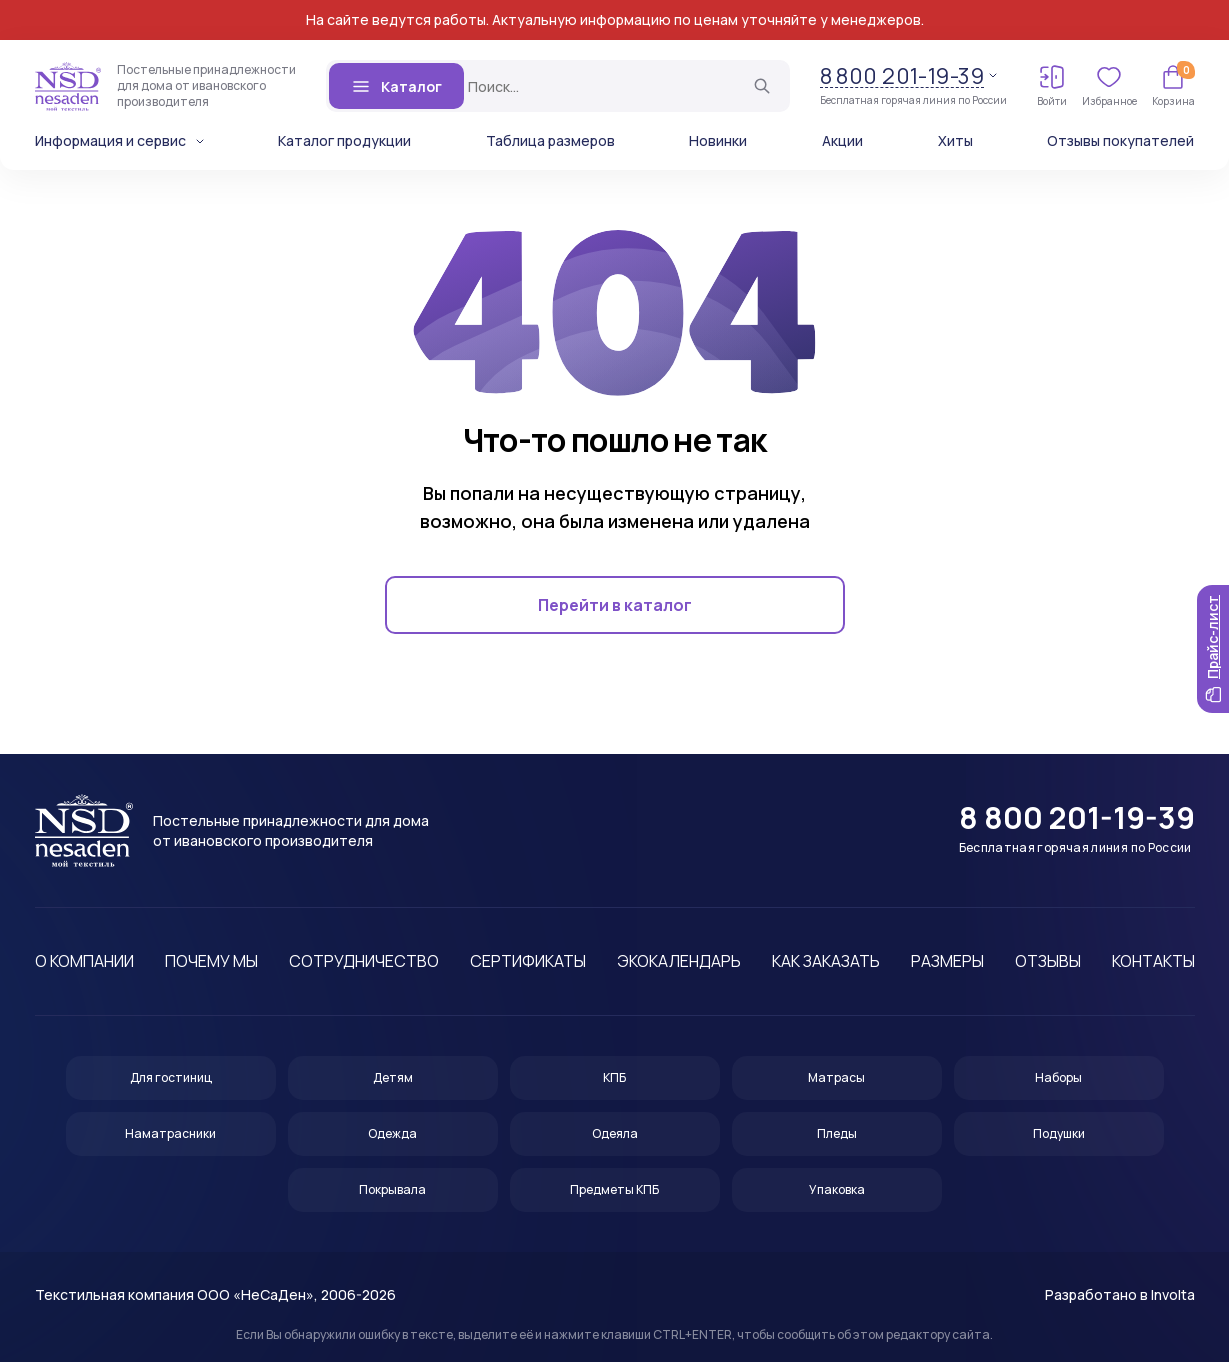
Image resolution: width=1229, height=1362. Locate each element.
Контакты (1153, 961)
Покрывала (392, 1189)
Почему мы (211, 961)
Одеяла (615, 1133)
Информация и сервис (110, 141)
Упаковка (837, 1189)
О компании (84, 961)
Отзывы (1048, 961)
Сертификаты (528, 961)
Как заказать (826, 961)
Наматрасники (170, 1133)
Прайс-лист (1212, 649)
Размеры (947, 961)
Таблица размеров (550, 141)
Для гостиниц (171, 1077)
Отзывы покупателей (1120, 141)
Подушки (1059, 1133)
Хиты (955, 141)
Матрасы (836, 1077)
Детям (393, 1077)
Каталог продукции (344, 141)
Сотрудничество (364, 961)
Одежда (392, 1133)
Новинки (718, 141)
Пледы (837, 1133)
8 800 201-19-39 (902, 76)
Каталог (396, 86)
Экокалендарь (679, 961)
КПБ (614, 1077)
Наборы (1058, 1077)
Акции (842, 141)
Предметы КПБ (614, 1189)
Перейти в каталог (615, 605)
